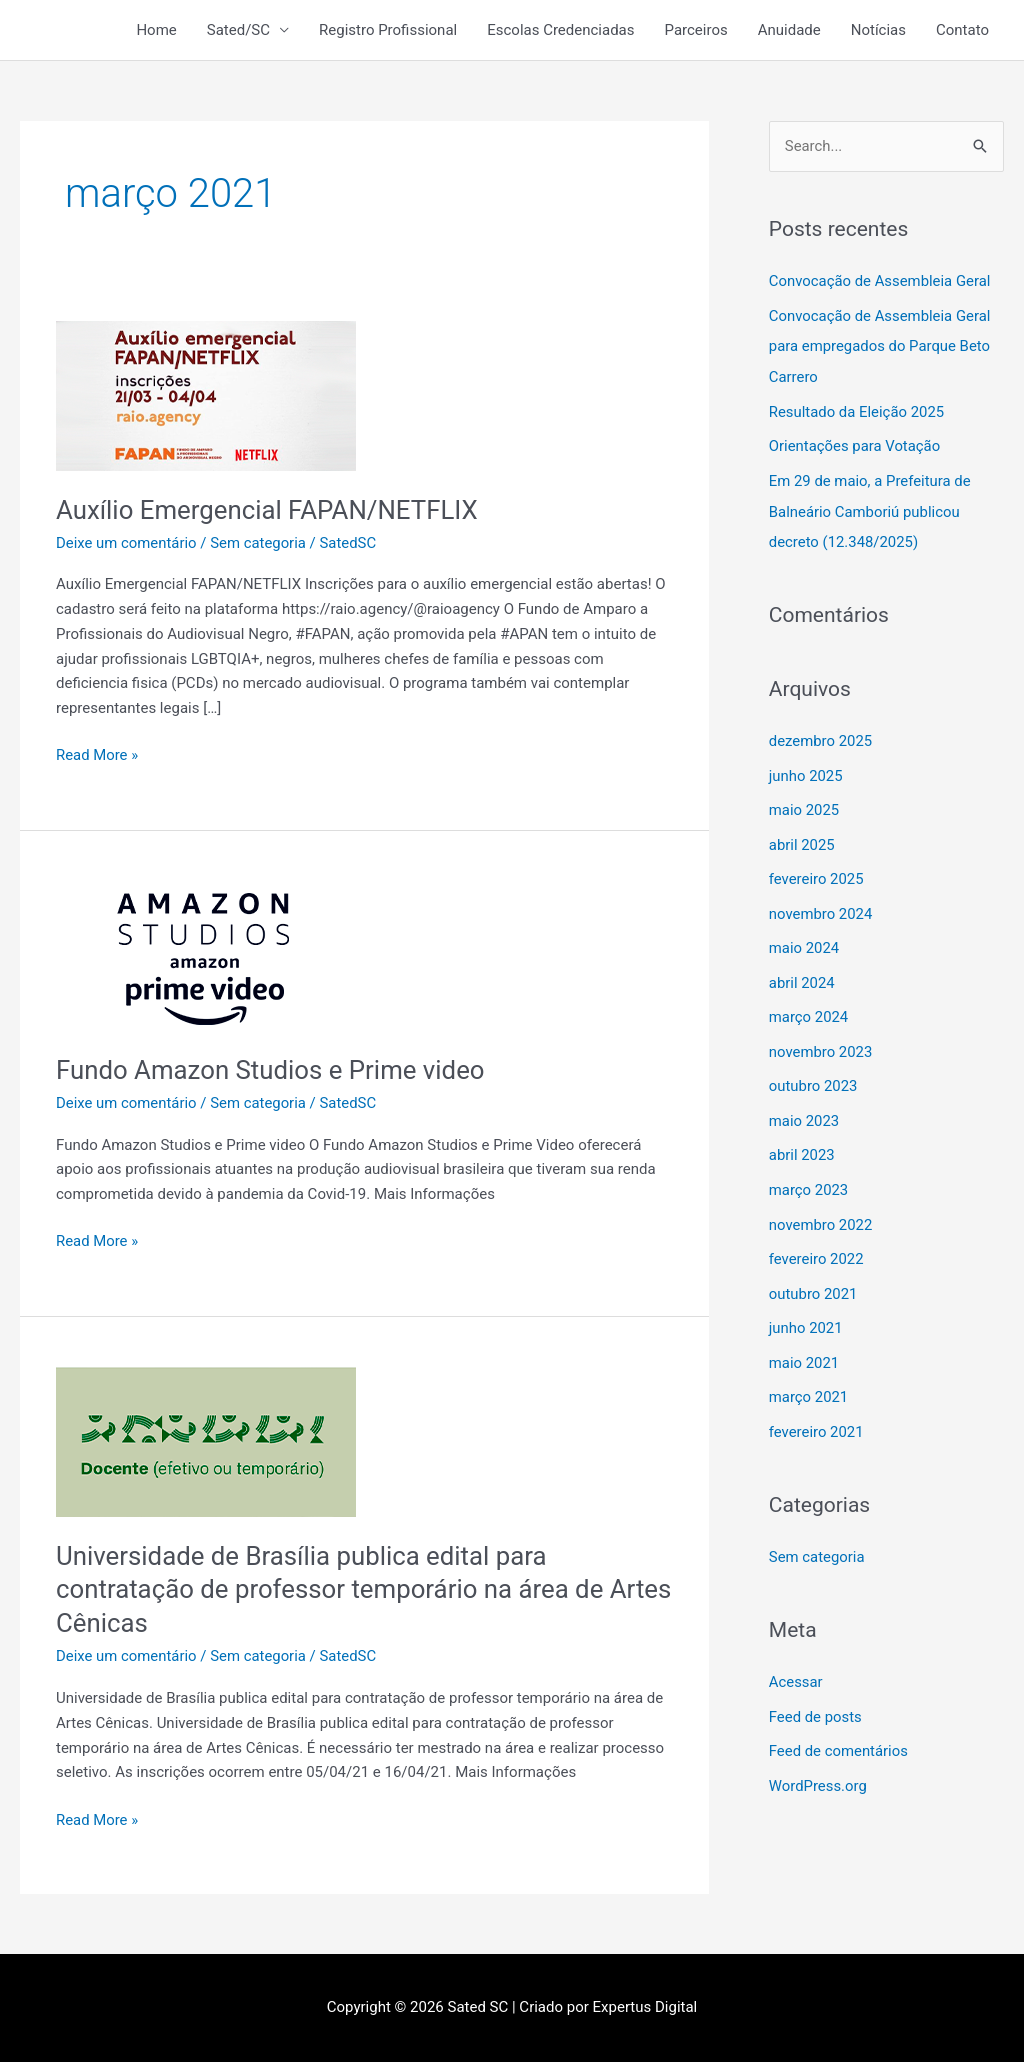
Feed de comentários (839, 1726)
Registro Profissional (388, 30)
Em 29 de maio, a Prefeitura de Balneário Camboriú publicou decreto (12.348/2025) (870, 506)
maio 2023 (804, 1106)
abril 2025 (802, 836)
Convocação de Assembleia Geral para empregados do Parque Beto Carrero (880, 345)
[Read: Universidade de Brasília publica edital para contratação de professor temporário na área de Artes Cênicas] (206, 1441)
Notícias (878, 30)
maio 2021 (804, 1342)
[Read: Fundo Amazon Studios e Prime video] (206, 955)
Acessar (796, 1658)
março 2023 (809, 1173)
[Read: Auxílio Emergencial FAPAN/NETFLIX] (206, 395)
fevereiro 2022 (817, 1241)
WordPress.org (818, 1760)
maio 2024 (804, 937)
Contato (962, 30)
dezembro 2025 (821, 734)
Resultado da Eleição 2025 (857, 409)
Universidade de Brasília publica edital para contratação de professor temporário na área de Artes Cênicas (332, 1590)
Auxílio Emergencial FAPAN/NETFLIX (268, 510)
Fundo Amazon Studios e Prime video (272, 1070)
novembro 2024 (821, 903)
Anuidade (789, 30)
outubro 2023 (813, 1072)
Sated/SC (238, 30)
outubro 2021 (813, 1274)
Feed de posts (816, 1692)
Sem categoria (259, 543)
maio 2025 (804, 802)
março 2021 (809, 1376)
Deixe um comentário (127, 543)
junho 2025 (806, 768)
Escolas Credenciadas (560, 30)
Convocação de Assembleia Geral (880, 281)
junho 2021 (806, 1308)
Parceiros (696, 30)
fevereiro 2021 (817, 1409)
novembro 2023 (821, 1038)
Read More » (97, 753)
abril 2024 (802, 971)
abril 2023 (802, 1139)
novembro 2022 (821, 1207)
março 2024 (809, 1004)
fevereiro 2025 (817, 869)
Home (156, 30)
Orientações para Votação (855, 443)
